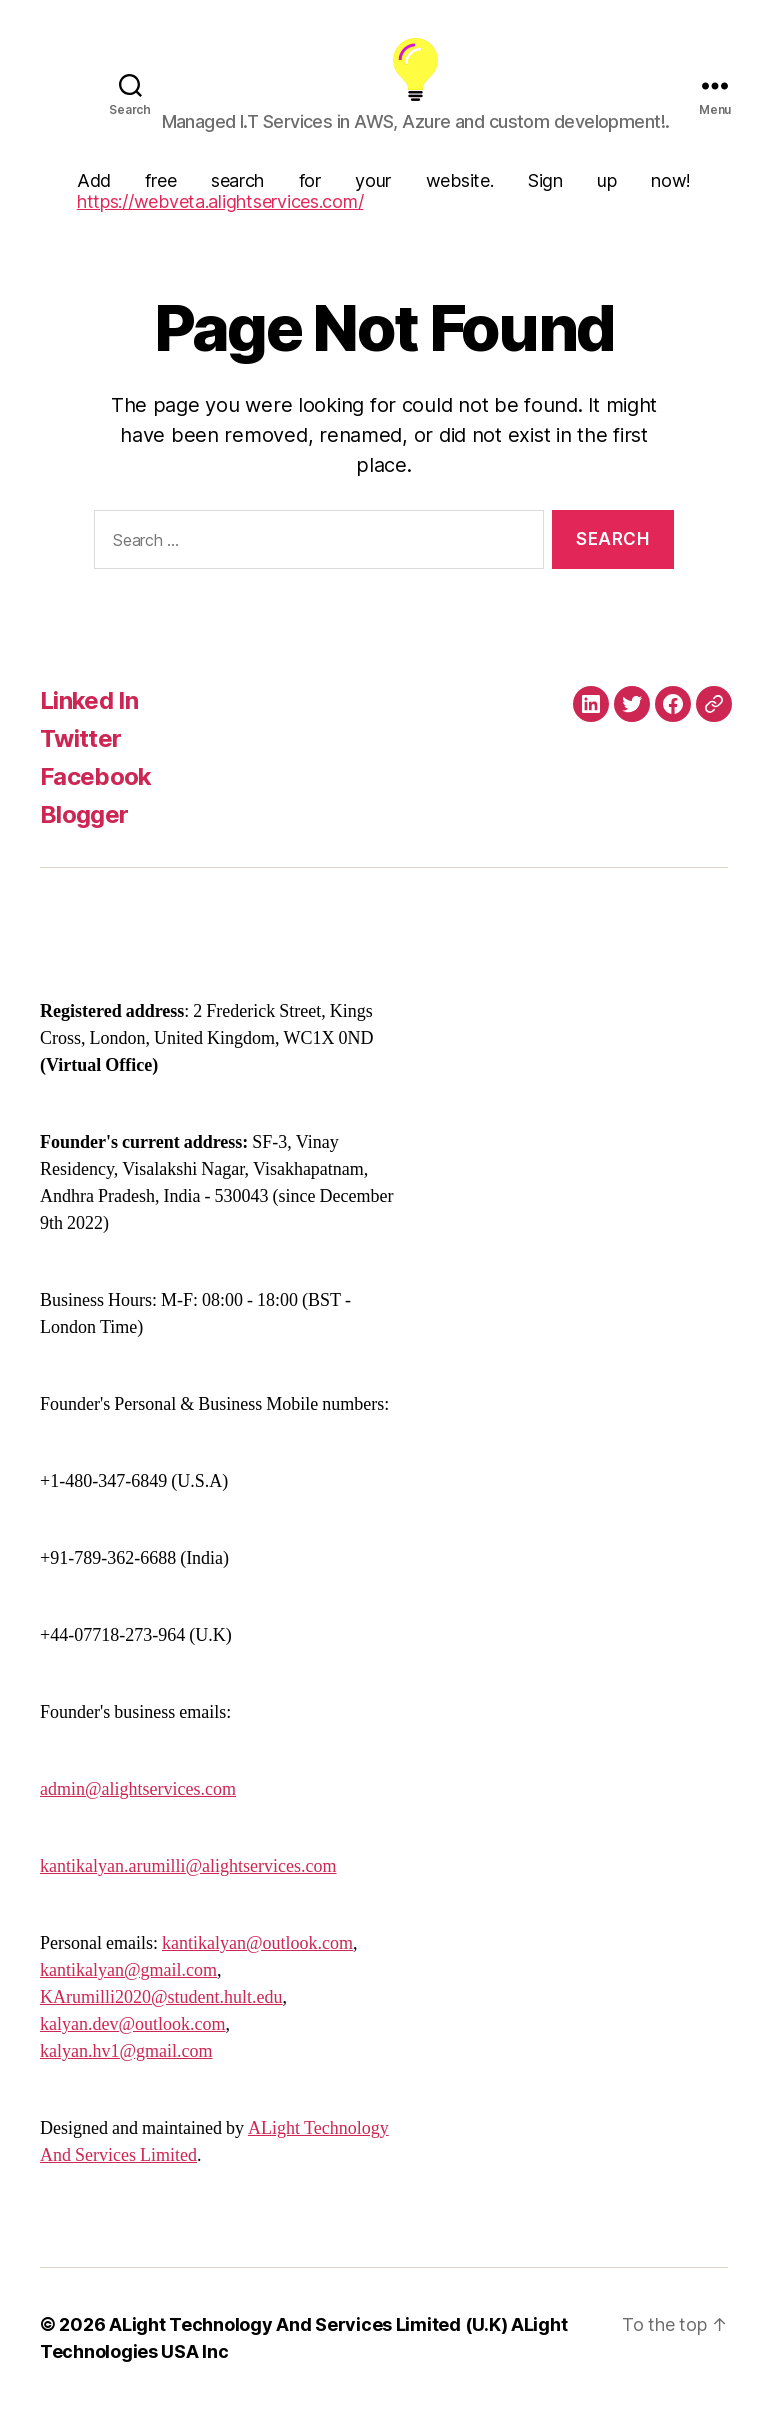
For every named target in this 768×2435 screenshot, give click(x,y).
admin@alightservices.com (138, 1816)
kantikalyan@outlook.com (257, 1970)
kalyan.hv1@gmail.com (126, 2078)
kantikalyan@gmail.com (128, 1997)
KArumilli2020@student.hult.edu (161, 2024)
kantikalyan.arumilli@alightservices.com (188, 1893)
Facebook (96, 803)
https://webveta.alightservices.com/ (220, 228)
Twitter (80, 765)
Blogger (84, 841)
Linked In (89, 727)
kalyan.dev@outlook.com (133, 2051)
